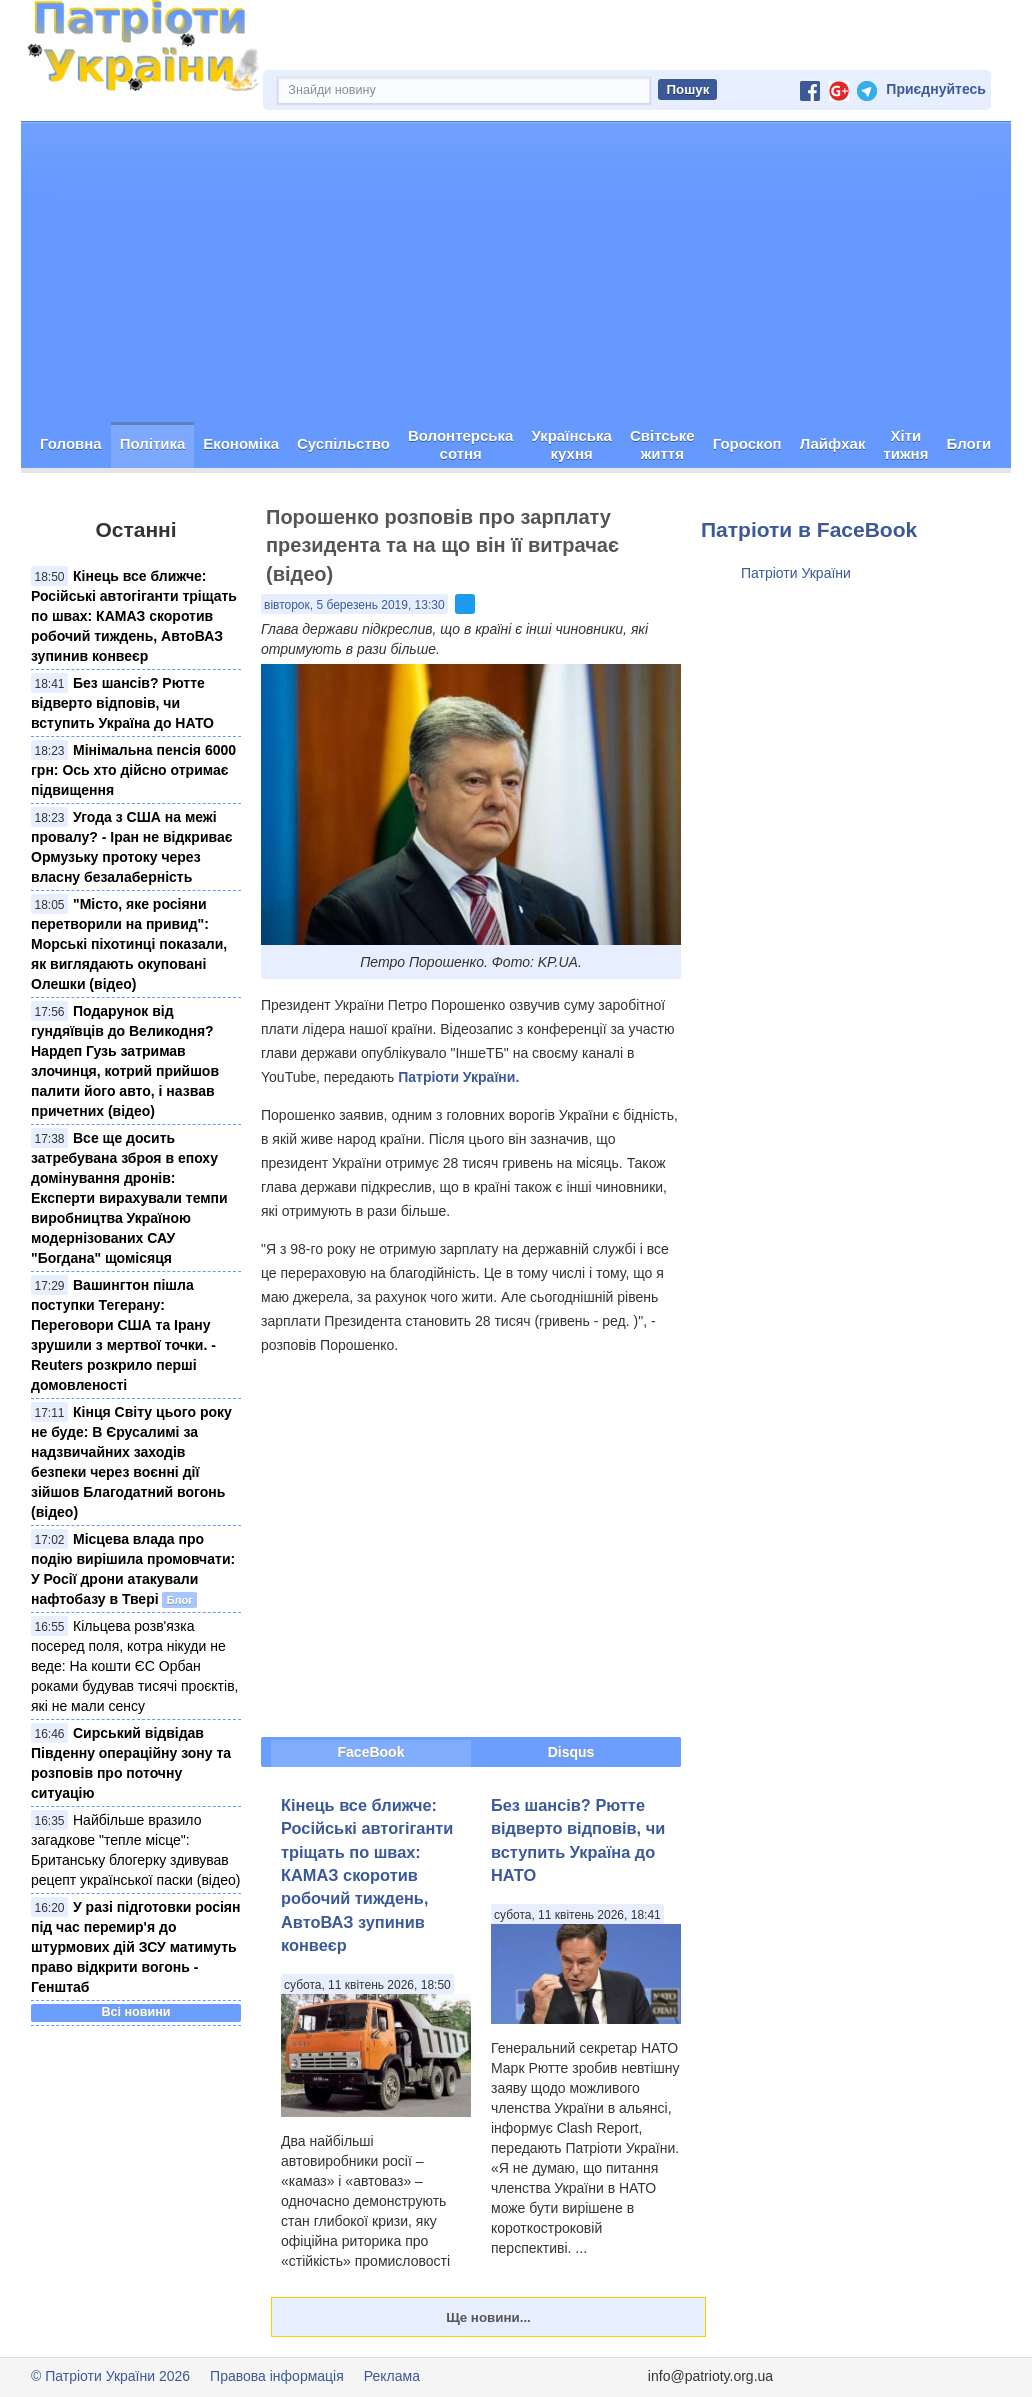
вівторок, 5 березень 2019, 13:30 (354, 605)
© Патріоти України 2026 (110, 2376)
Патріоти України (796, 573)
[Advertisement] (516, 272)
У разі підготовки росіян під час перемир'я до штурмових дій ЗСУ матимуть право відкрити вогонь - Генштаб (135, 1947)
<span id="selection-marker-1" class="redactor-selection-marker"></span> (471, 1545)
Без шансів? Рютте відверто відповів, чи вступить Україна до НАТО (122, 703)
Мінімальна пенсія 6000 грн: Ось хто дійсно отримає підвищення (133, 770)
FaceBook (371, 1752)
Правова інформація (277, 2376)
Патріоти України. (458, 1077)
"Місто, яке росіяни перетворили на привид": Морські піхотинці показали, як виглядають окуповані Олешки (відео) (129, 944)
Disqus (571, 1752)
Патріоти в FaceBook (809, 529)
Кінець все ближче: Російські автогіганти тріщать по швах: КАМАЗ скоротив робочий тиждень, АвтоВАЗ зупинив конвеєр (134, 616)
